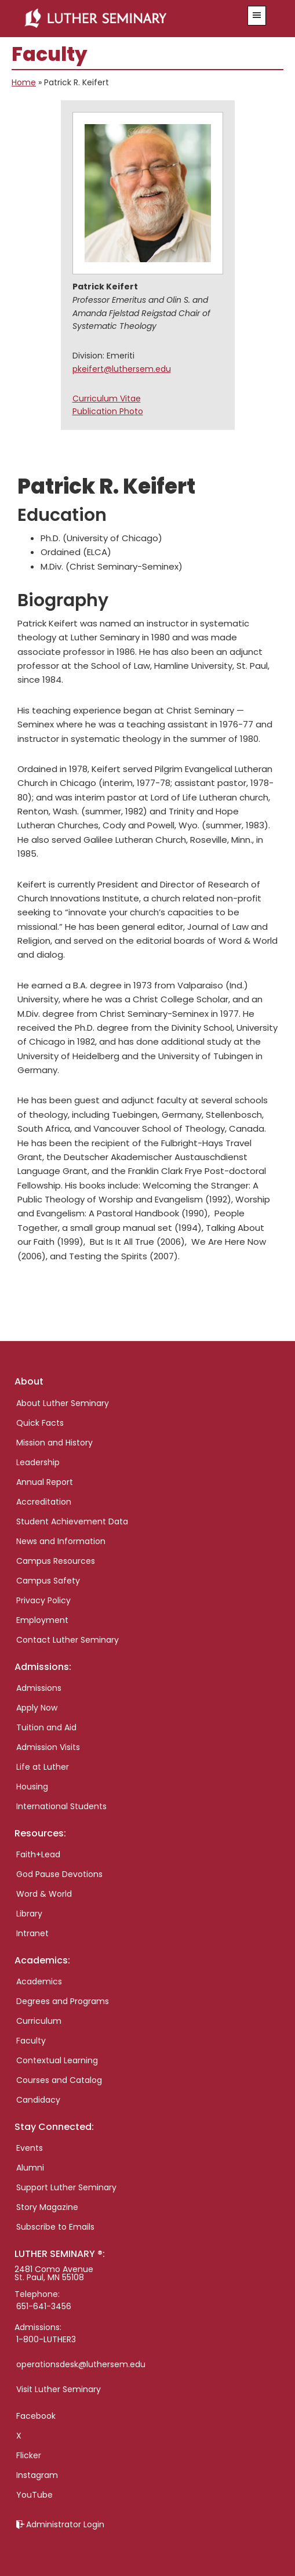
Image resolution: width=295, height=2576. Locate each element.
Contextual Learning (57, 2060)
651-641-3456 (43, 2306)
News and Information (60, 1541)
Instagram (37, 2475)
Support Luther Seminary (66, 2187)
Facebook (36, 2416)
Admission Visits (48, 1747)
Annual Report (44, 1482)
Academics (39, 1981)
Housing (32, 1786)
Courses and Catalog (59, 2080)
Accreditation (43, 1502)
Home (24, 82)
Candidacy (38, 2100)
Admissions (38, 1688)
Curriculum (38, 2021)
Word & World (44, 1894)
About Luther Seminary (62, 1403)
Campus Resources (55, 1561)
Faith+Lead (38, 1854)
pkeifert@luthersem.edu (121, 369)
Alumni (30, 2167)
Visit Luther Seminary (58, 2389)
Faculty (31, 2040)
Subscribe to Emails (55, 2227)
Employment (42, 1620)
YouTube (34, 2495)
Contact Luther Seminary (67, 1640)
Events (29, 2148)
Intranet (32, 1933)
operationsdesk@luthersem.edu (80, 2364)
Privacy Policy (43, 1600)
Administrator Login (65, 2524)
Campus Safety (48, 1580)
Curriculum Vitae (106, 398)
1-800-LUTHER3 (46, 2339)
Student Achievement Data (72, 1521)
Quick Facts (40, 1423)
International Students (61, 1806)
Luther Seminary (126, 18)
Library (29, 1913)
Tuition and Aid (46, 1727)
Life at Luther (42, 1767)
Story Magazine (47, 2207)
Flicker (28, 2455)
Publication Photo (107, 411)
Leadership (38, 1462)
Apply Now (36, 1707)
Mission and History (54, 1442)
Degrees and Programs (62, 2001)
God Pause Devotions (59, 1874)
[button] (256, 16)
